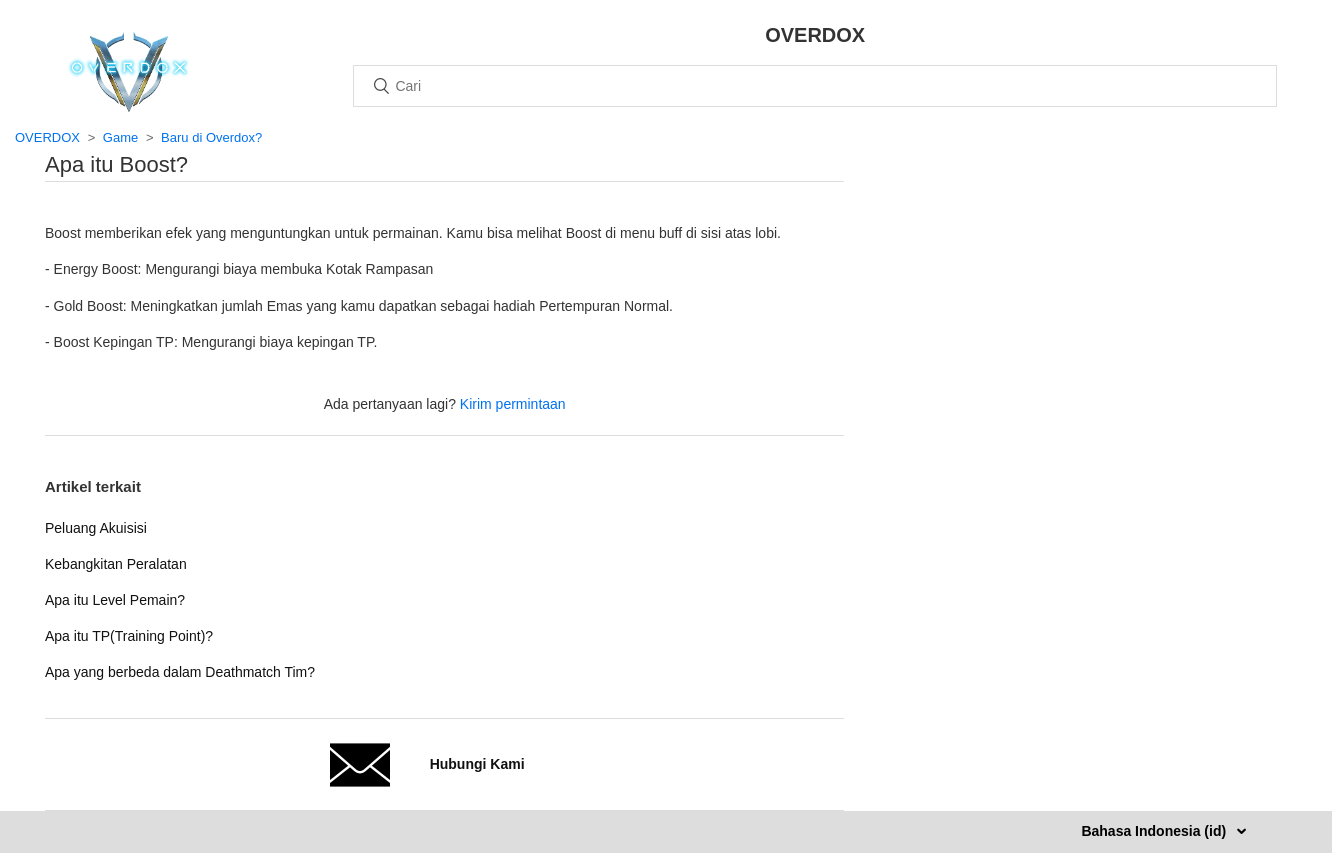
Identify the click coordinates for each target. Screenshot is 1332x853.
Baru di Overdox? (211, 137)
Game (120, 137)
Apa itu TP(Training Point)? (129, 636)
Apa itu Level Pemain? (115, 600)
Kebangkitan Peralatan (116, 564)
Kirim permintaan (513, 404)
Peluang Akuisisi (96, 528)
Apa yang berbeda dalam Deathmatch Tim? (180, 672)
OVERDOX (47, 137)
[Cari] (815, 86)
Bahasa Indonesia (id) (1155, 831)
